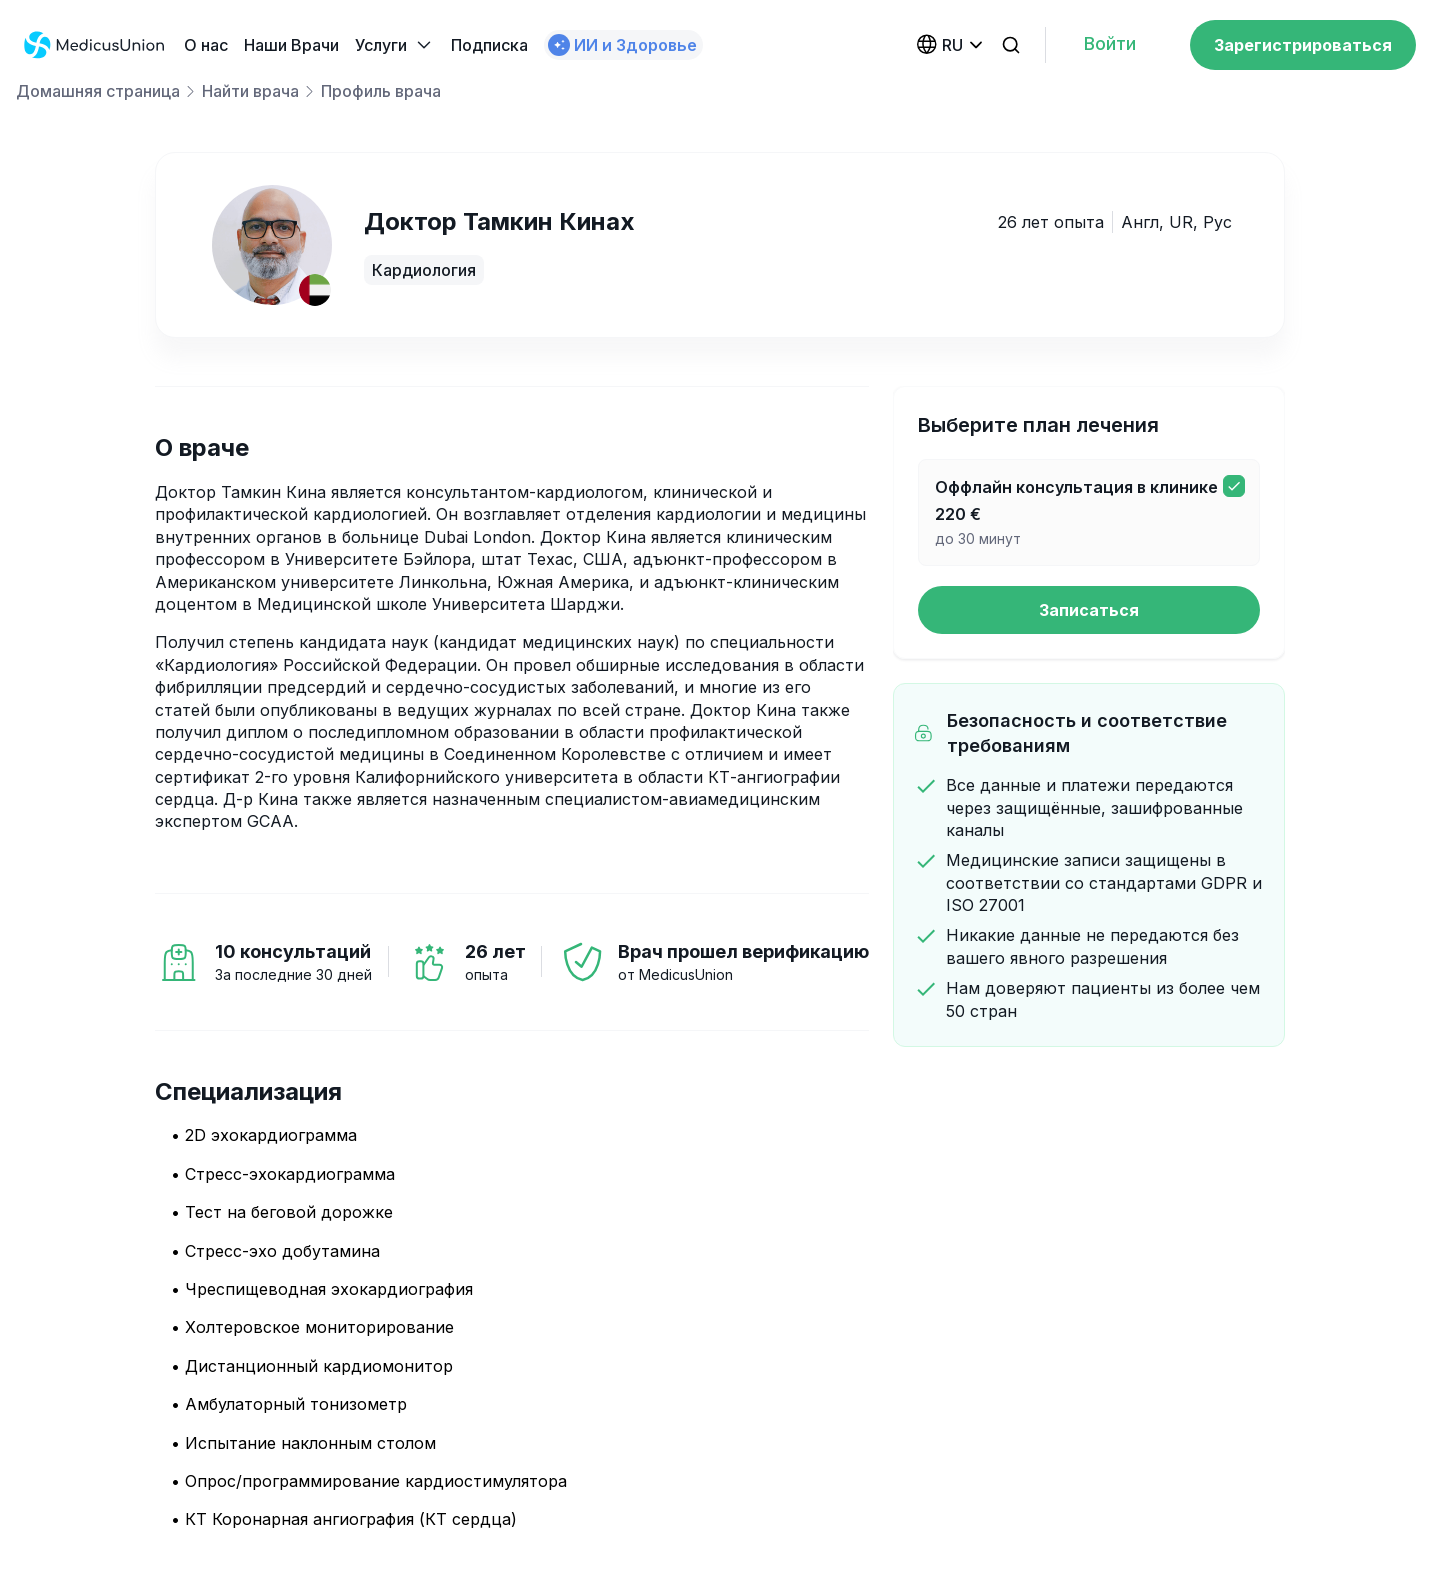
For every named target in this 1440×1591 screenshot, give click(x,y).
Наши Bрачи (291, 45)
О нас (206, 45)
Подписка (489, 45)
